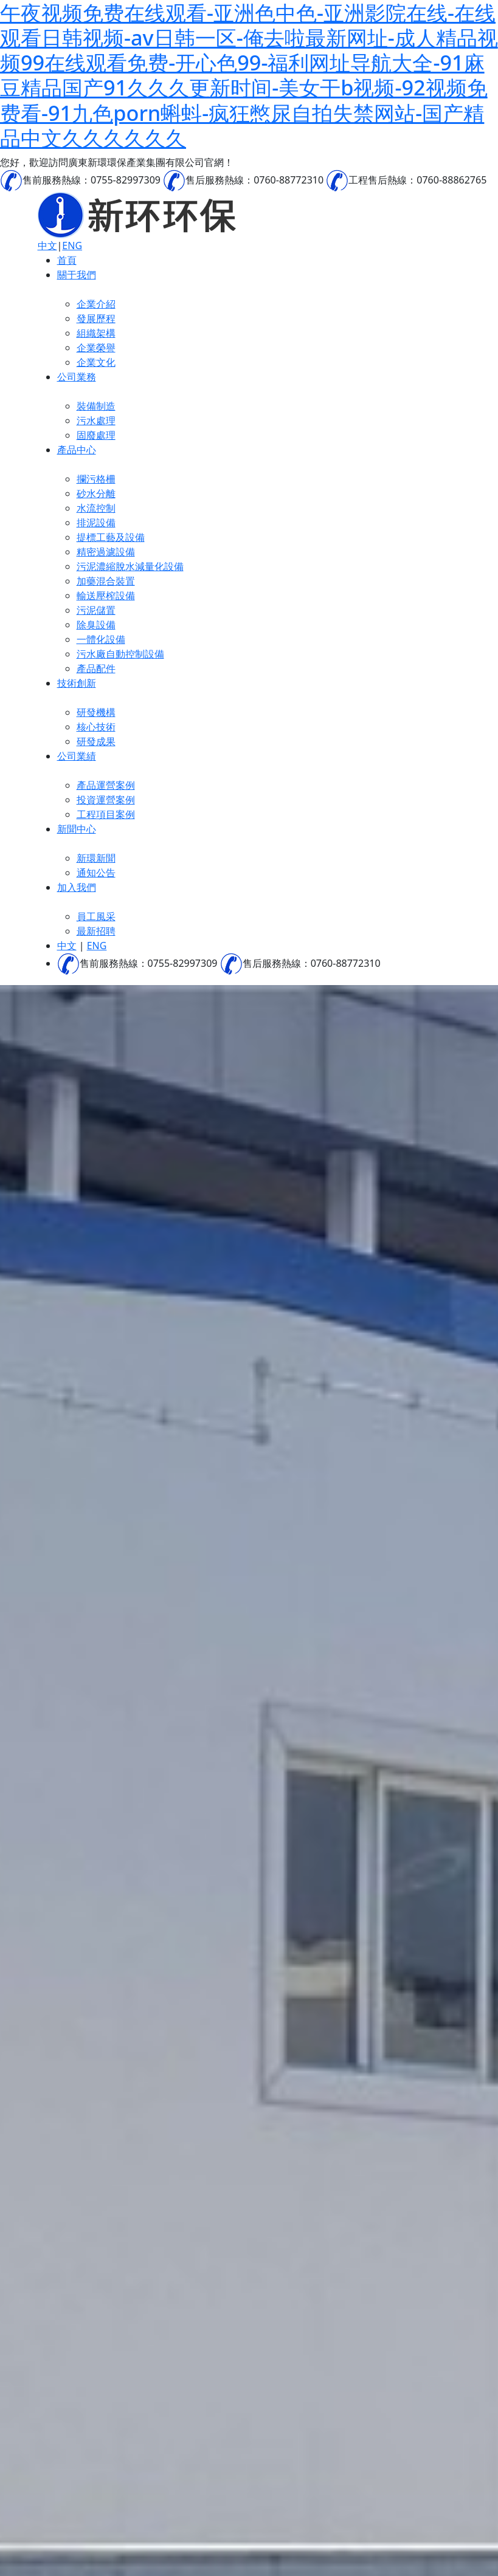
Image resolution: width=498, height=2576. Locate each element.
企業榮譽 (96, 347)
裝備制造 (96, 406)
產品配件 (96, 668)
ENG (72, 245)
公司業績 (76, 756)
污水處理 (96, 420)
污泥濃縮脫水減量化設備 (130, 566)
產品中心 (76, 449)
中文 (47, 245)
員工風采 (96, 916)
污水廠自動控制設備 (120, 654)
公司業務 (76, 376)
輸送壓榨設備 (106, 595)
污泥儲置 (96, 610)
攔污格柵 (96, 479)
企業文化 (96, 362)
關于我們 (76, 274)
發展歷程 (96, 318)
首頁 (67, 260)
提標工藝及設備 (111, 537)
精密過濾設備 (106, 551)
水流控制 (96, 508)
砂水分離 (96, 493)
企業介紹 (96, 304)
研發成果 (96, 741)
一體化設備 (101, 639)
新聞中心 (76, 829)
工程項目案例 (106, 814)
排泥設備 (96, 522)
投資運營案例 (106, 799)
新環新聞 (96, 858)
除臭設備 (96, 624)
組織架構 (96, 333)
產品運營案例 (106, 785)
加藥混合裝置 (106, 581)
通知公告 (96, 872)
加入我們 (76, 887)
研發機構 (96, 712)
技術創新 (76, 683)
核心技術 (96, 726)
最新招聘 (96, 931)
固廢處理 (96, 435)
